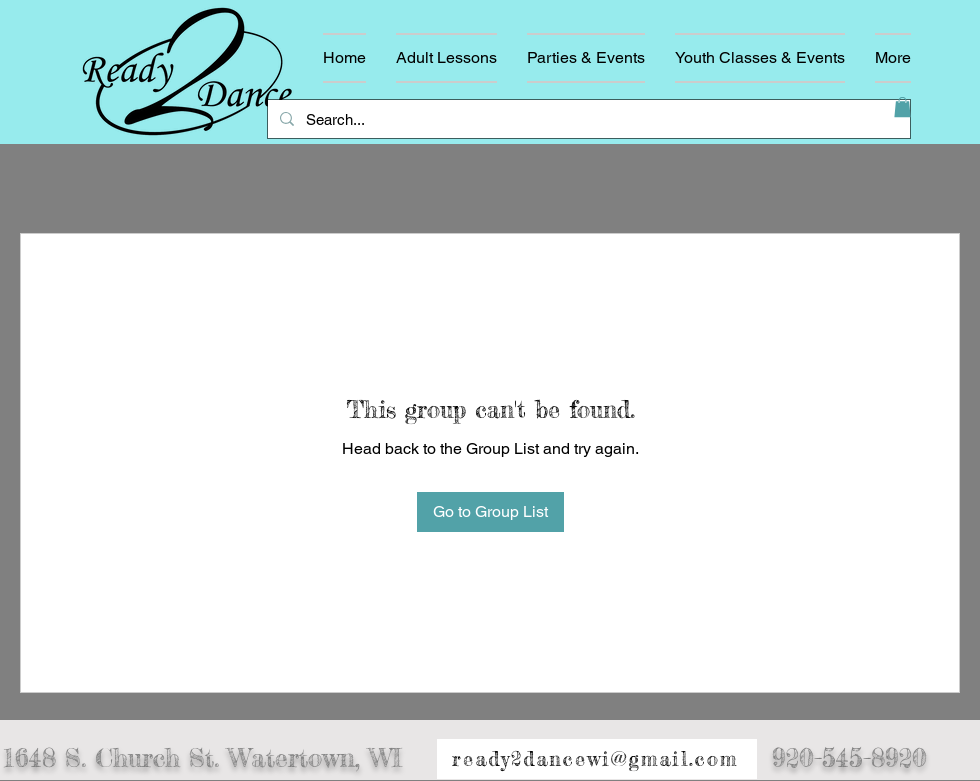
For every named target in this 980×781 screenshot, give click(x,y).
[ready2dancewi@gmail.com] (597, 760)
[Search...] (587, 119)
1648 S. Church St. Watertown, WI (202, 758)
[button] (902, 107)
